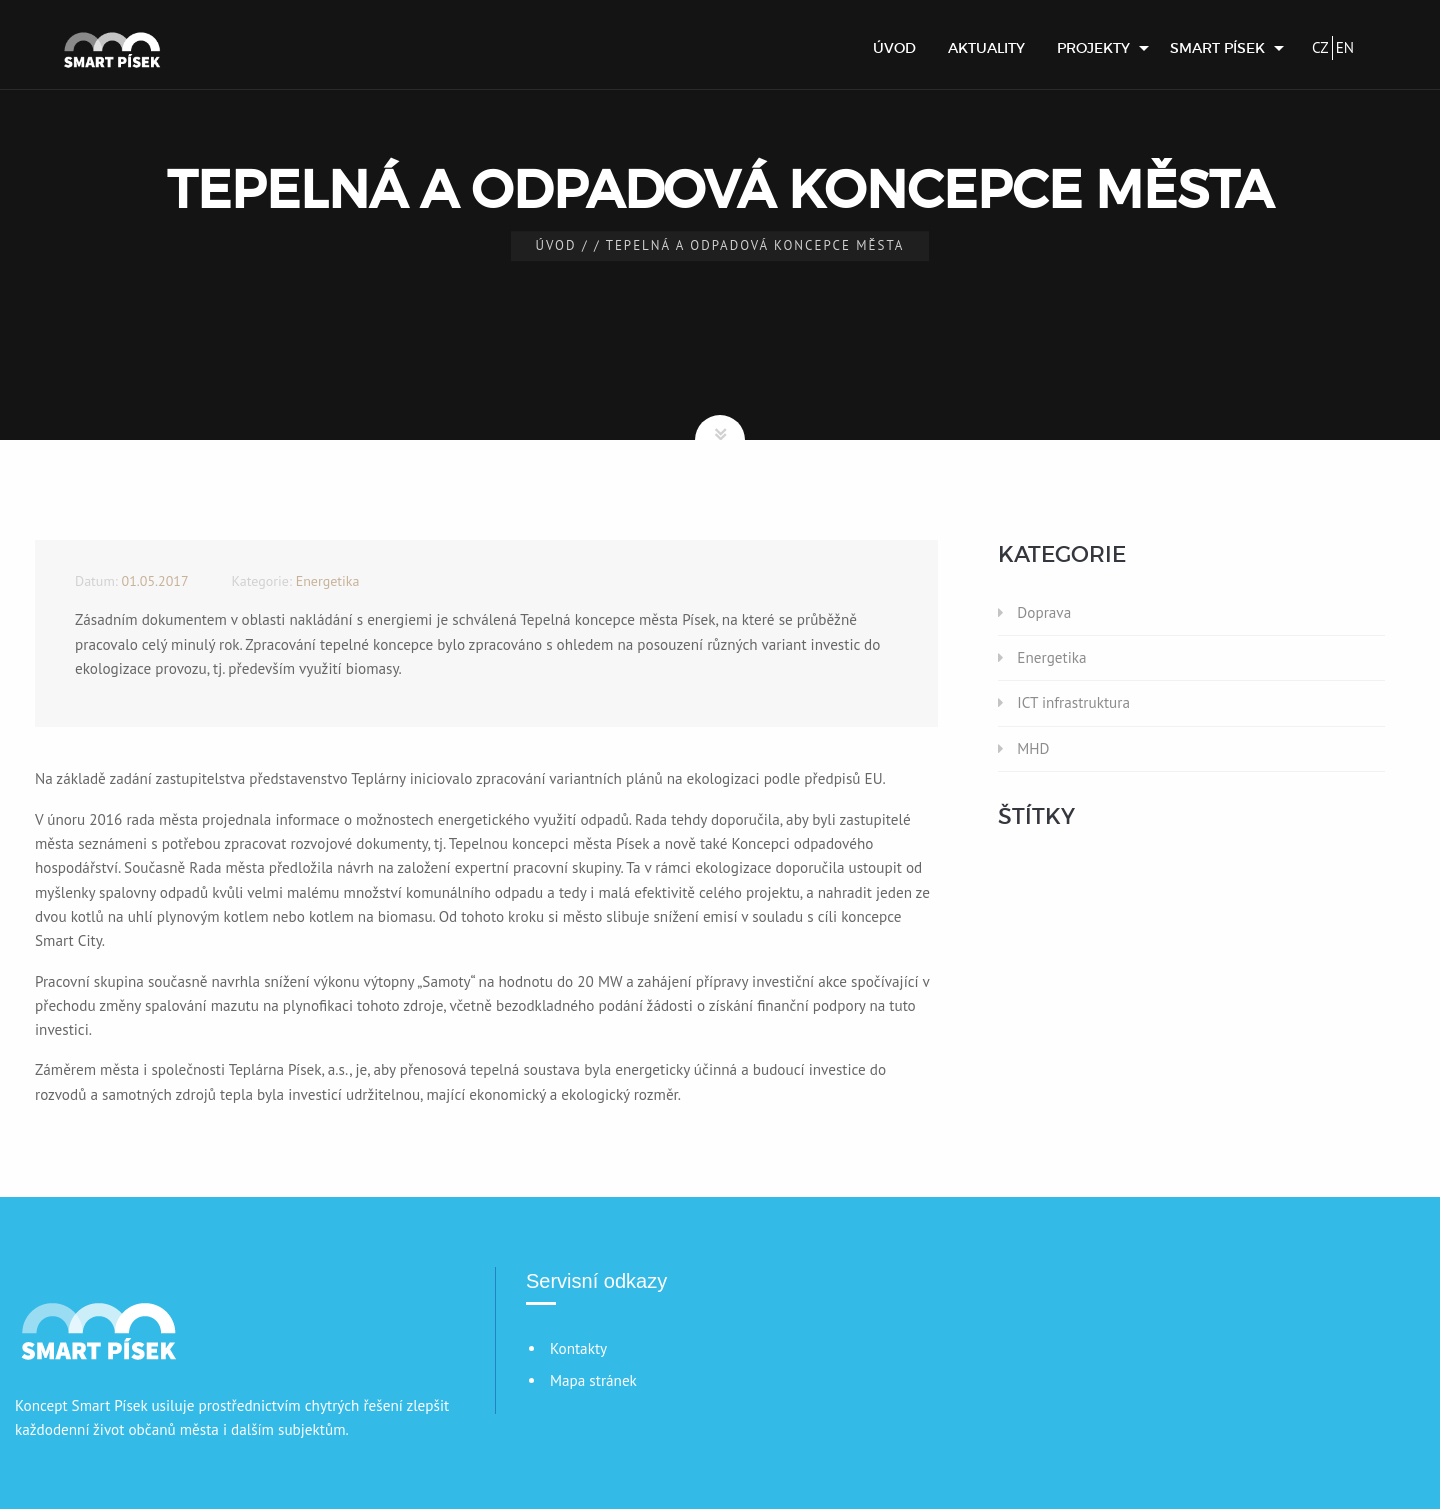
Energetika (1051, 657)
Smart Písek (1217, 48)
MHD (1033, 748)
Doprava (1044, 612)
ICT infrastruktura (1073, 702)
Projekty (1093, 48)
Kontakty (578, 1348)
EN (1345, 47)
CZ (1320, 47)
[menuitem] (894, 48)
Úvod (894, 48)
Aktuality (986, 48)
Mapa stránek (593, 1380)
